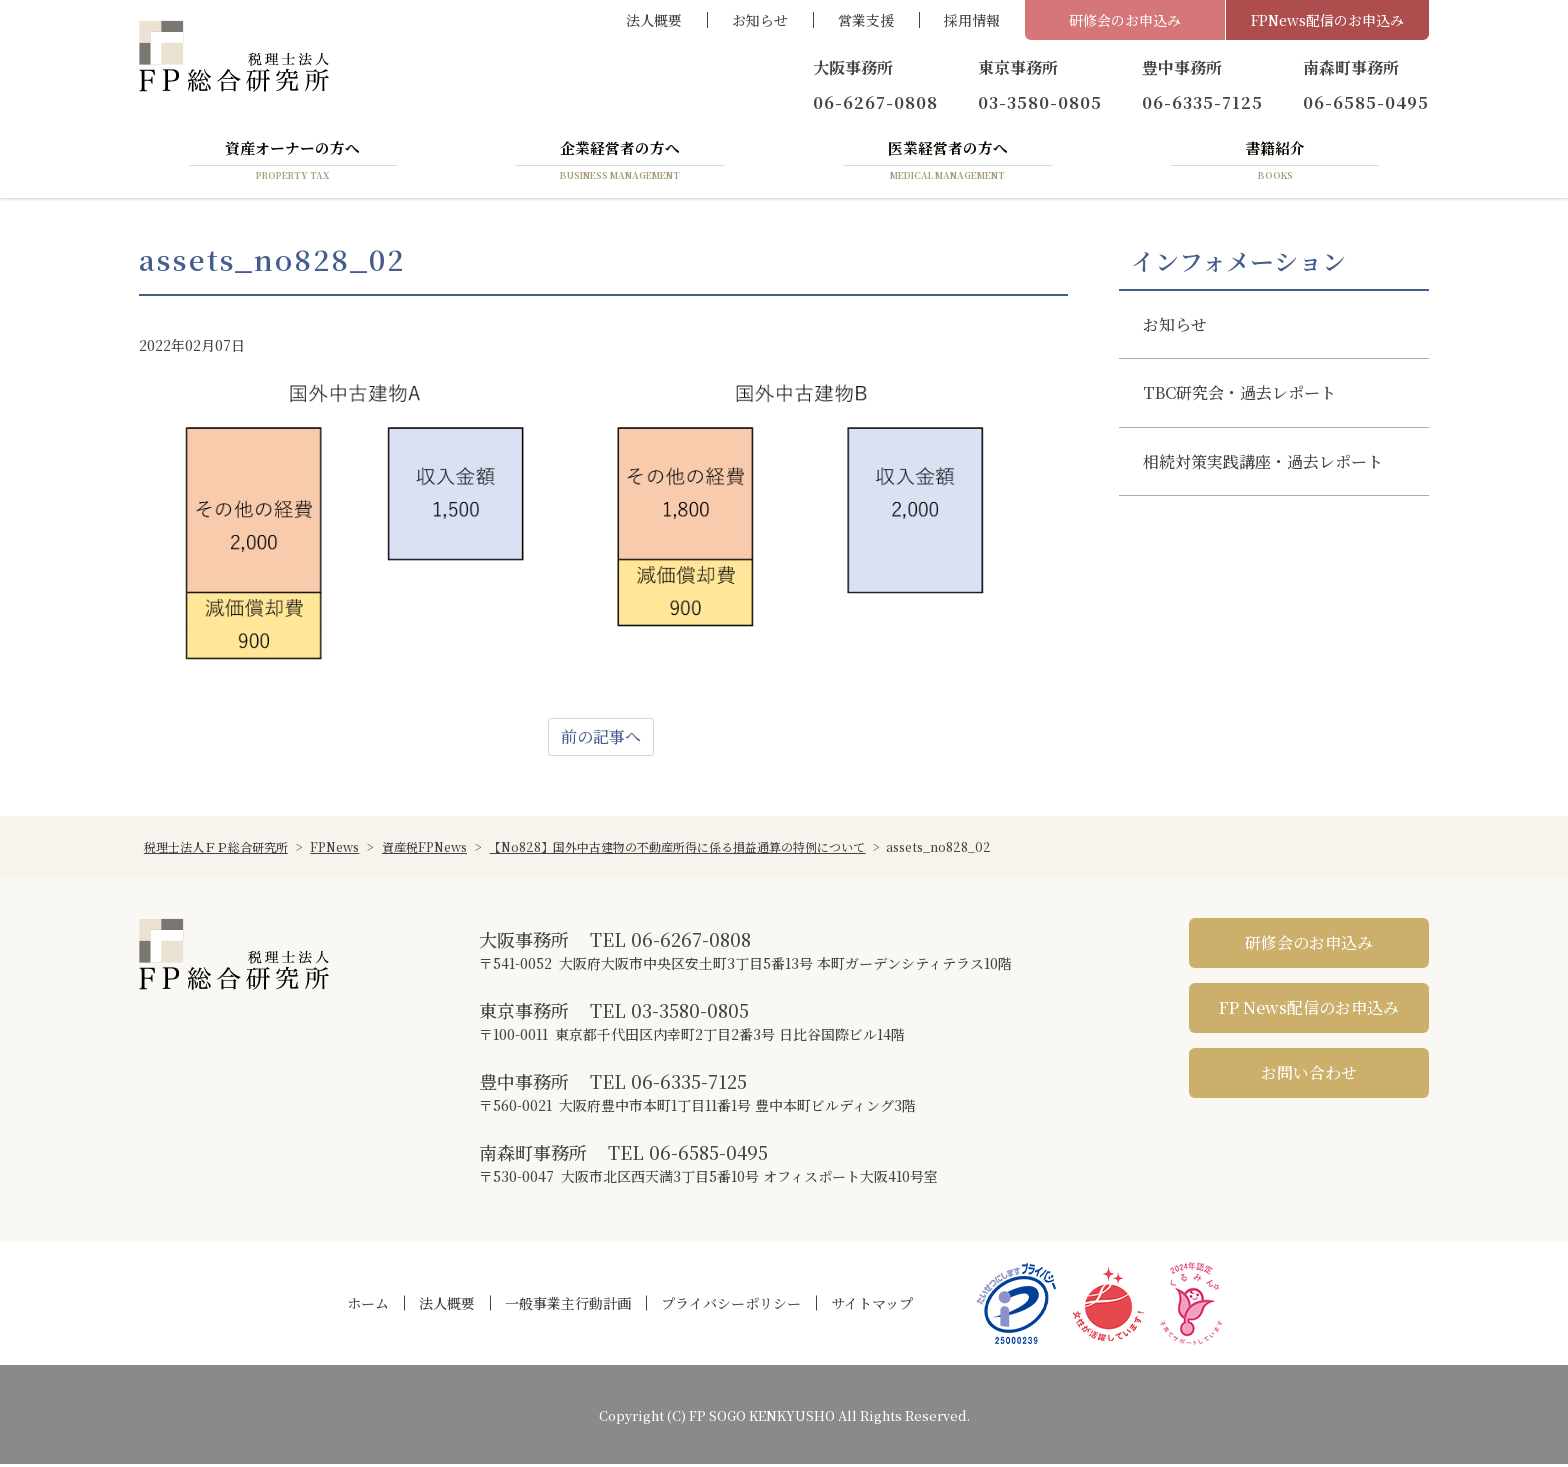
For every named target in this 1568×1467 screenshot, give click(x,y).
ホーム (368, 1306)
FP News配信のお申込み (1309, 1010)
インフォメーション (1238, 263)
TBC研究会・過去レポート (1239, 395)
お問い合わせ (1309, 1075)
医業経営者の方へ (948, 163)
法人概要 (654, 20)
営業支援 (866, 20)
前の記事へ (601, 739)
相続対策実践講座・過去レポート (1263, 463)
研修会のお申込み (1125, 20)
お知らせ (760, 20)
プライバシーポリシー (731, 1306)
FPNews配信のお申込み (1327, 20)
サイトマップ (872, 1306)
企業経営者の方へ (620, 163)
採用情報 (972, 20)
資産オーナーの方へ (293, 163)
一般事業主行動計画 (568, 1306)
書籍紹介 (1275, 163)
